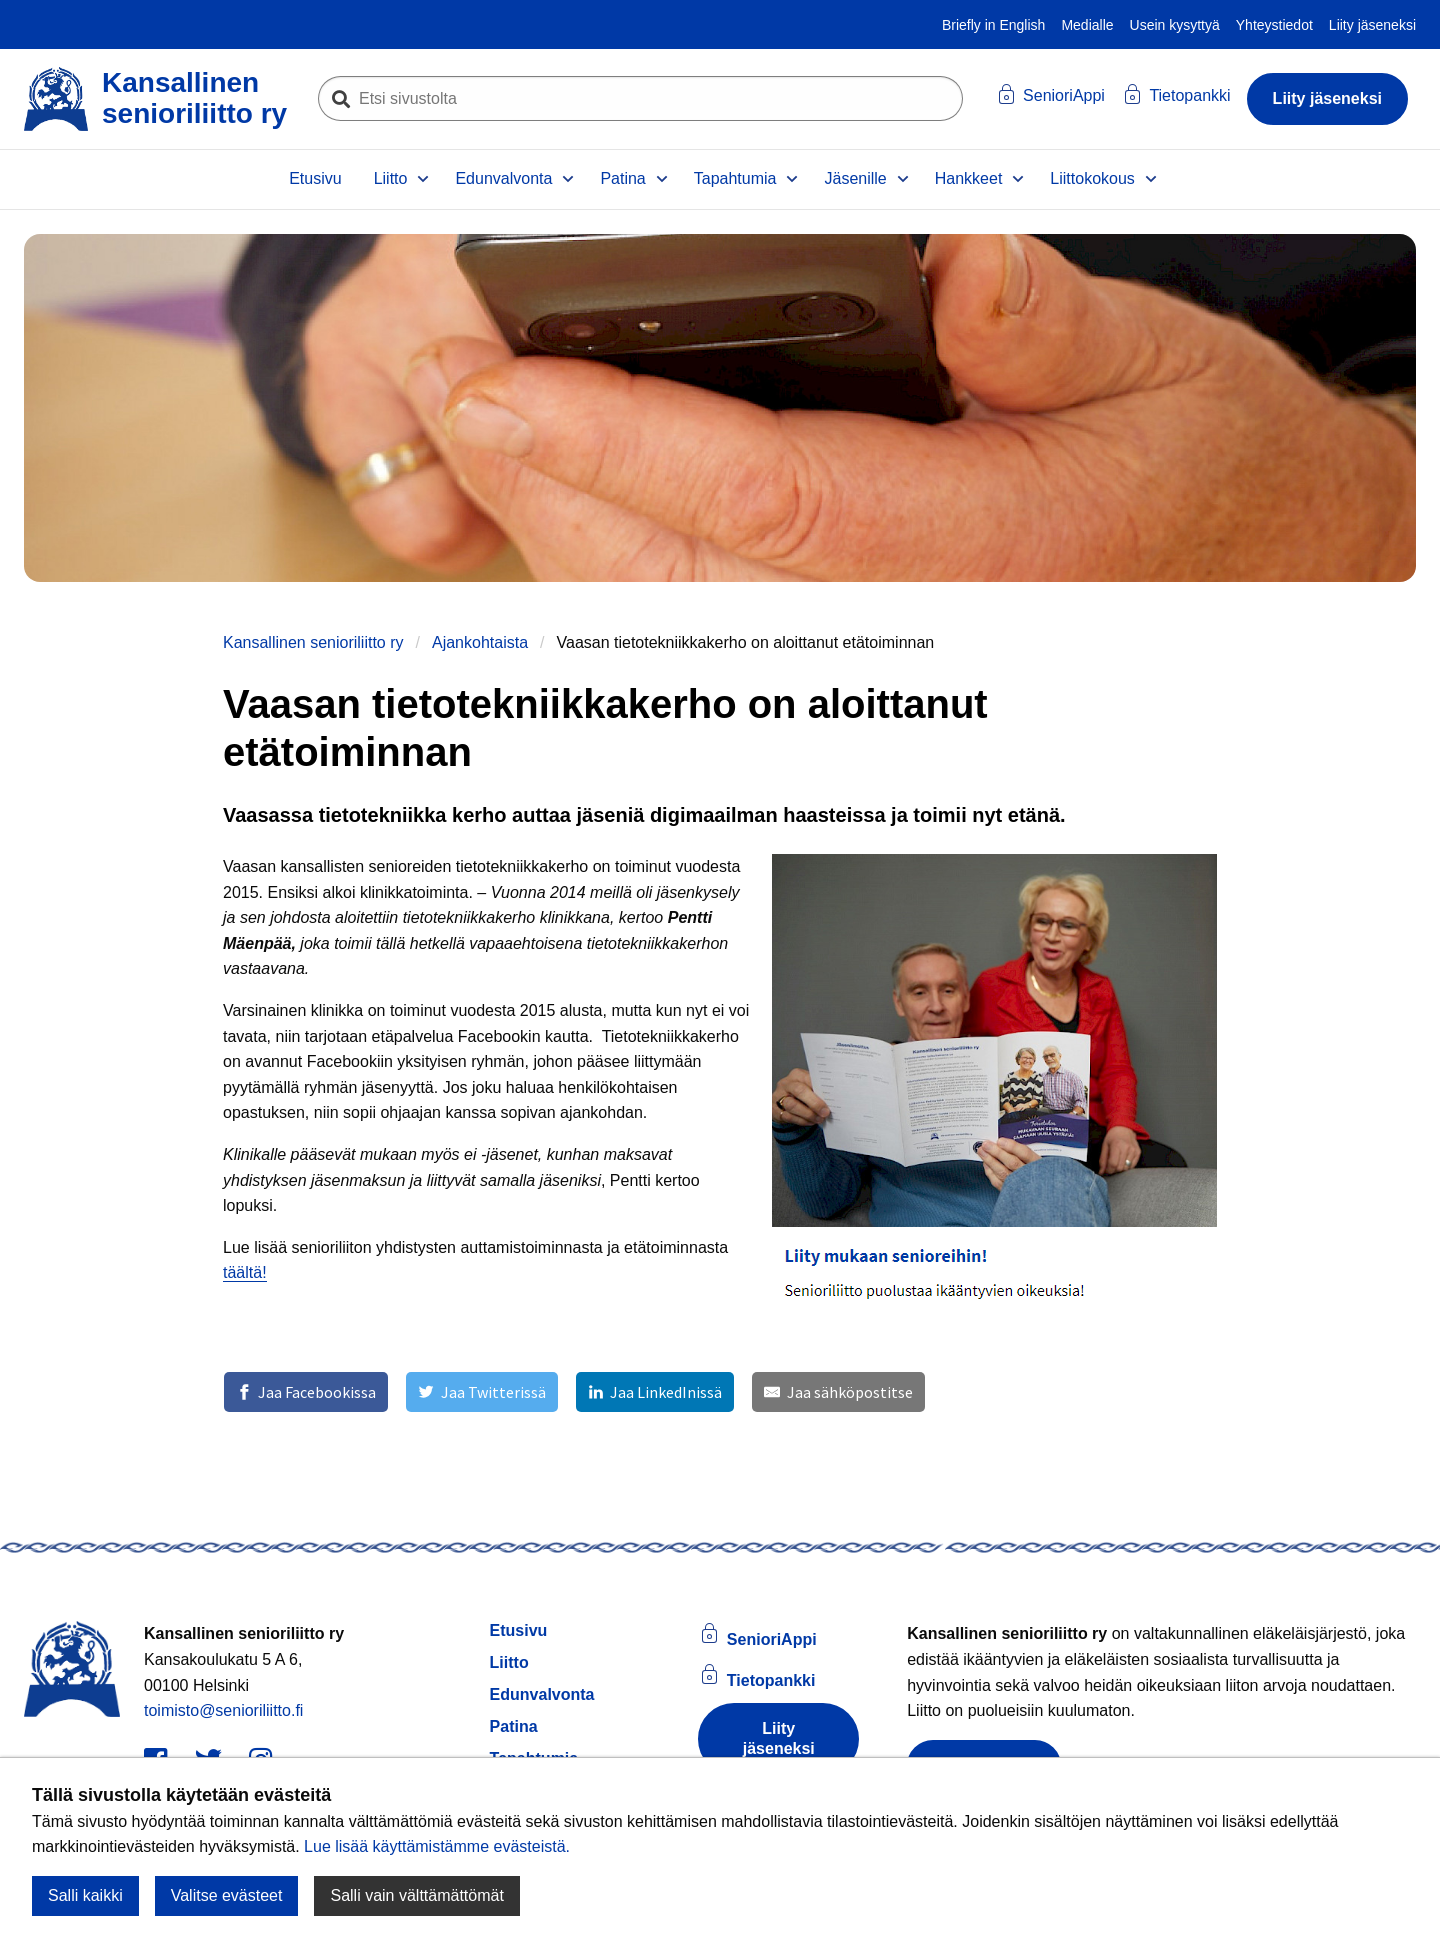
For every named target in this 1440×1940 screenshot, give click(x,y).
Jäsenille (855, 178)
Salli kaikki (85, 1895)
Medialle (1087, 25)
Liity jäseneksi (1372, 25)
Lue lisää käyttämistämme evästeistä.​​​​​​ (437, 1846)
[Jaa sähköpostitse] (838, 1392)
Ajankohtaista (480, 642)
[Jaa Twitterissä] (481, 1392)
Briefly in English (994, 25)
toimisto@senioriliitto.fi (223, 1710)
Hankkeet (969, 178)
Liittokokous (1092, 178)
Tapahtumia (735, 178)
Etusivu (315, 178)
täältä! (245, 1272)
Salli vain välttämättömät (416, 1895)
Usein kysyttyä (1175, 25)
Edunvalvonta (503, 178)
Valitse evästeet (227, 1895)
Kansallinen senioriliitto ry (313, 642)
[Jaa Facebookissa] (306, 1392)
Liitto (391, 178)
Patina (622, 178)
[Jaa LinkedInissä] (655, 1392)
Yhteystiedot (1274, 25)
